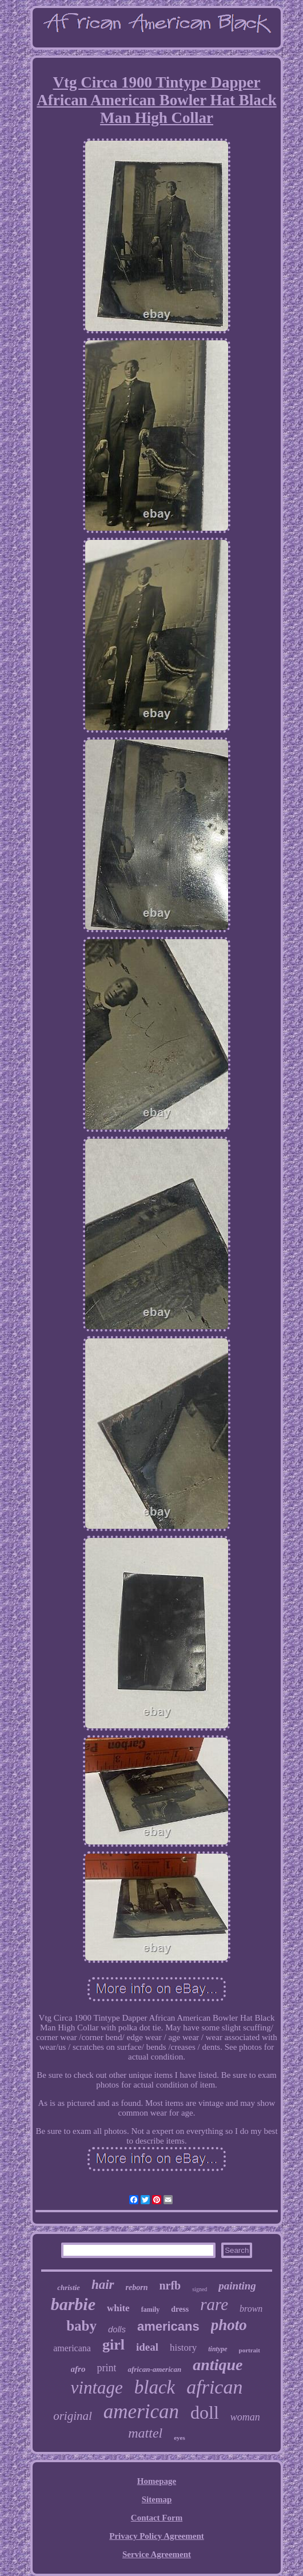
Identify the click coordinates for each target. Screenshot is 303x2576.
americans (168, 2326)
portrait (249, 2350)
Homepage (156, 2481)
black (154, 2387)
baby (81, 2325)
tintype (217, 2349)
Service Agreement (156, 2554)
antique (217, 2365)
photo (229, 2324)
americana (72, 2348)
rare (214, 2304)
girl (113, 2344)
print (106, 2368)
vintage (97, 2388)
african (214, 2387)
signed (199, 2289)
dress (180, 2309)
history (183, 2347)
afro (78, 2369)
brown (251, 2308)
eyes (179, 2437)
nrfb (170, 2285)
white (118, 2308)
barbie (73, 2304)
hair (102, 2284)
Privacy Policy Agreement (156, 2536)
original (72, 2416)
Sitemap (157, 2499)
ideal (147, 2347)
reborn (137, 2287)
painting (237, 2286)
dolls (117, 2329)
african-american (154, 2369)
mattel (145, 2433)
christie (68, 2287)
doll (204, 2412)
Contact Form (156, 2517)
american (141, 2411)
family (150, 2309)
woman (245, 2417)
